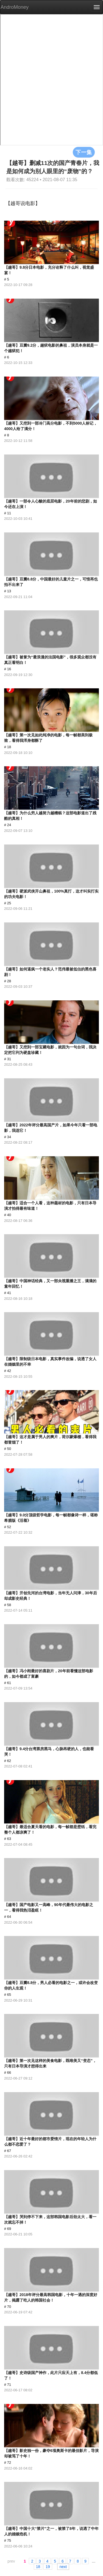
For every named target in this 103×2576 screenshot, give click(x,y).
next (63, 2566)
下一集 (84, 152)
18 (38, 2566)
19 (48, 2566)
